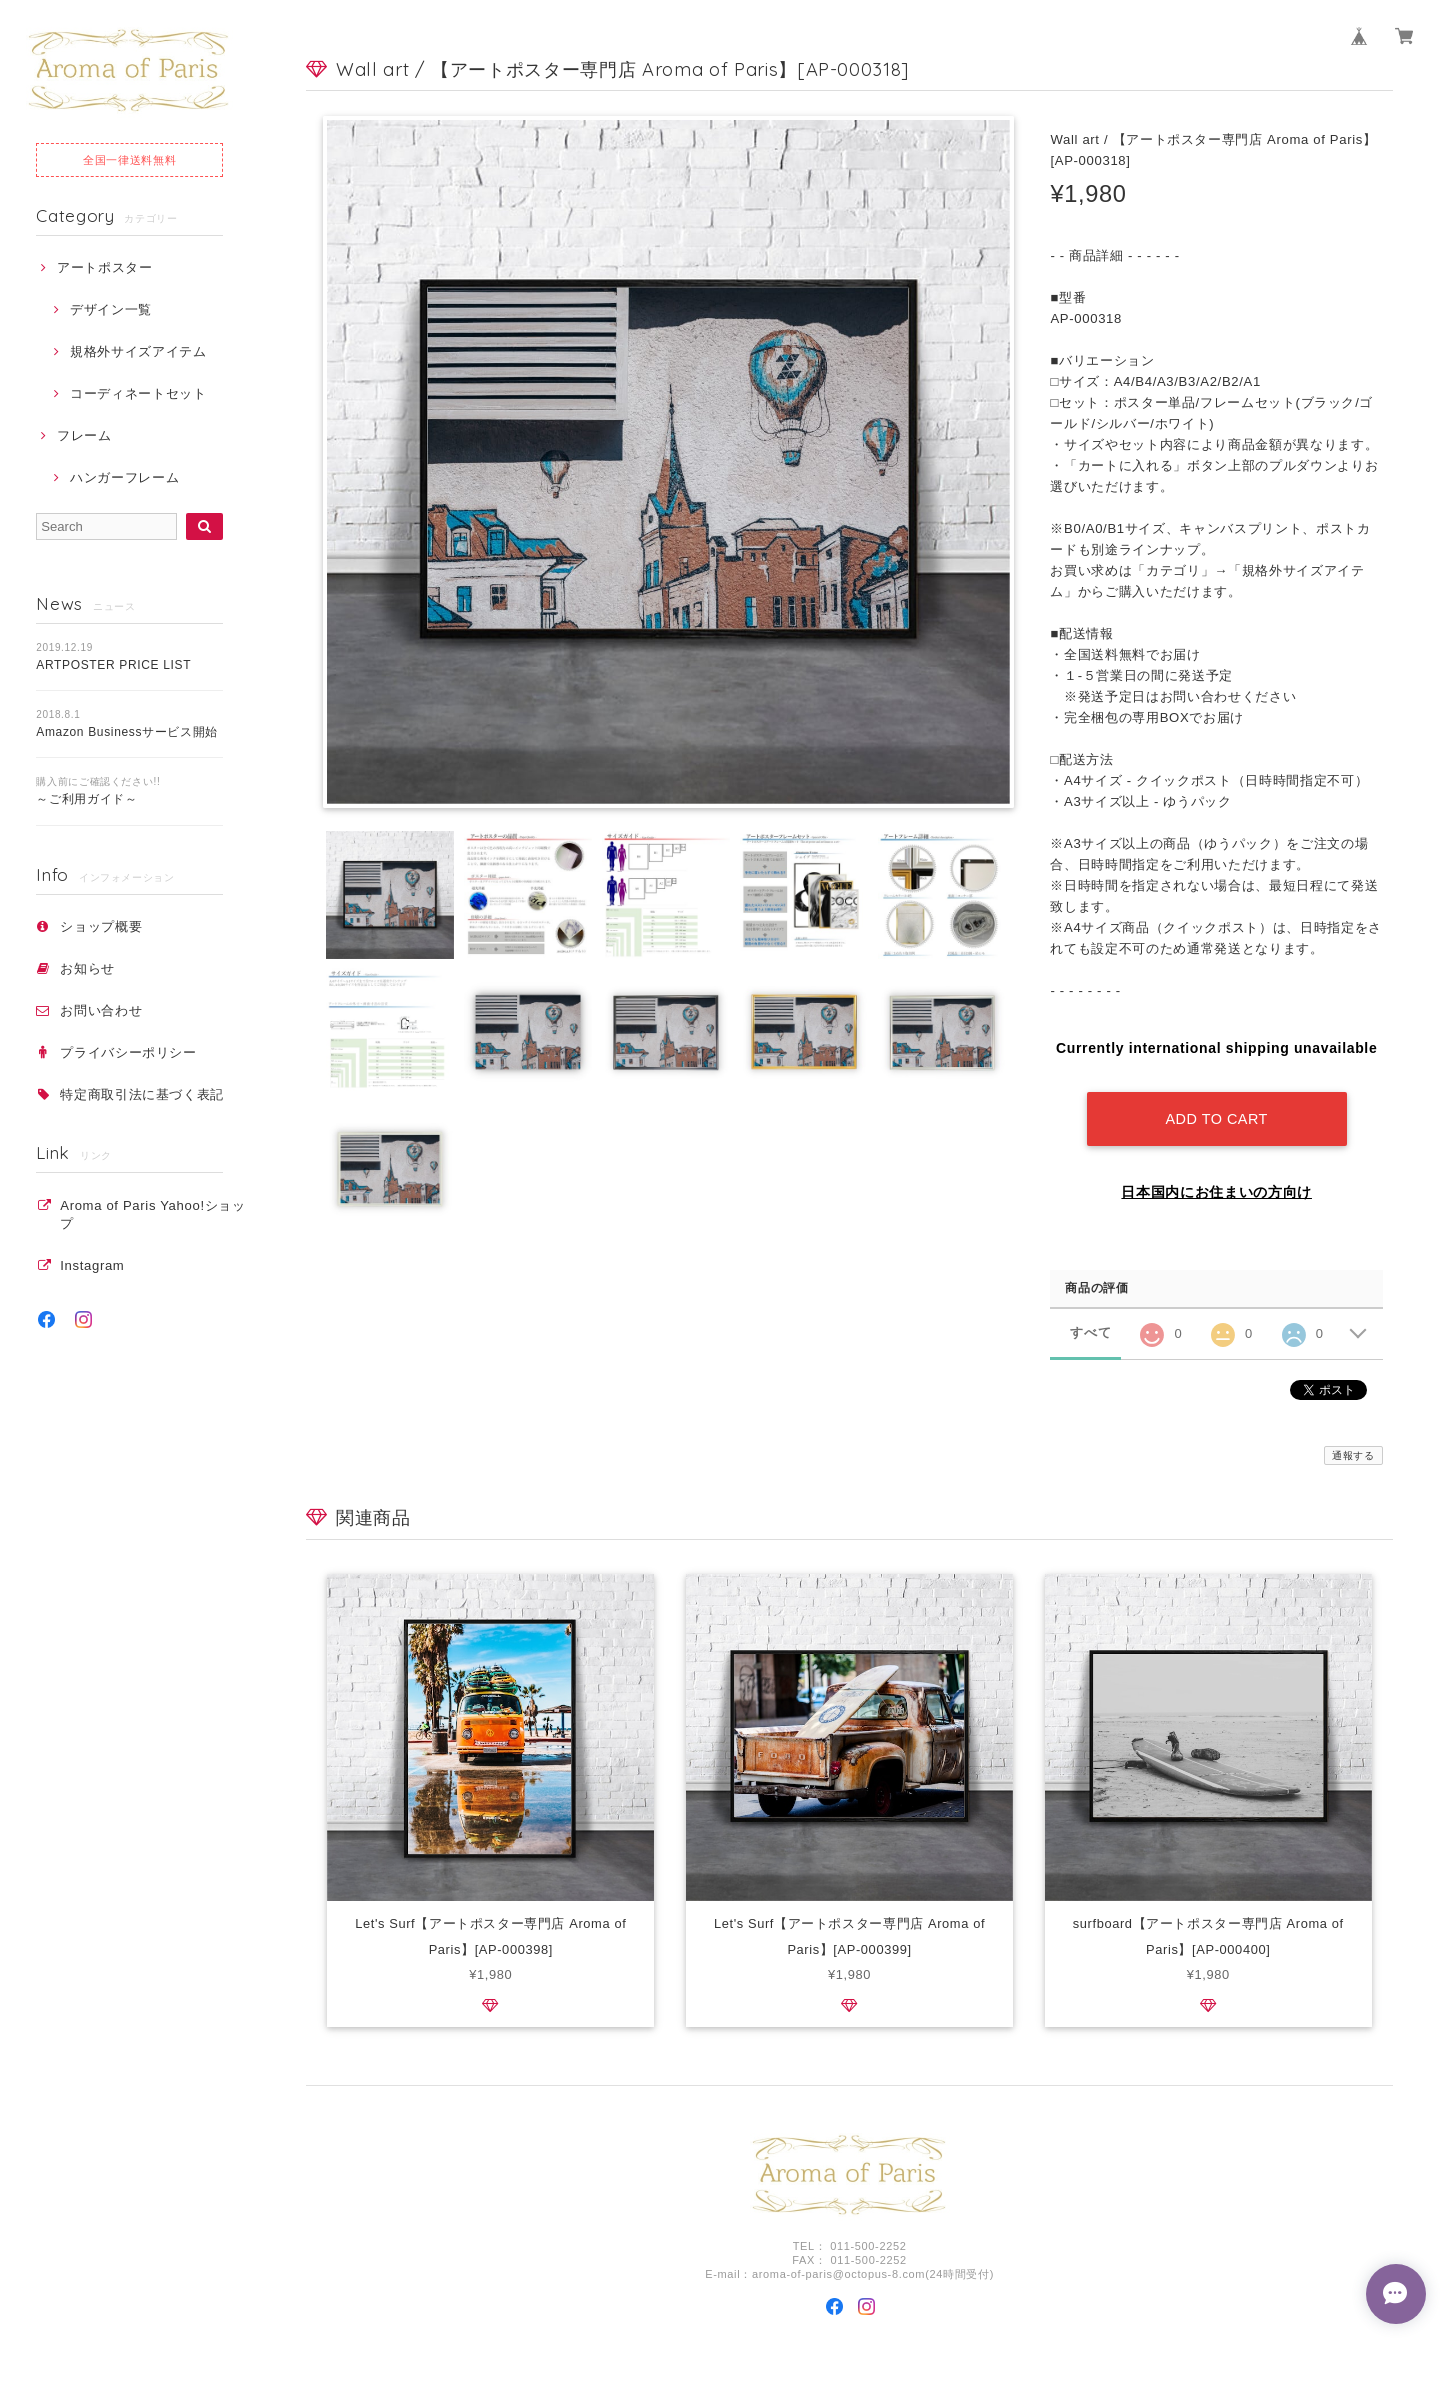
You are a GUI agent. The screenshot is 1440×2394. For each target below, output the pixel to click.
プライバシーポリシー (128, 1052)
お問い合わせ (101, 1010)
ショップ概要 (101, 926)
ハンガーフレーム (124, 477)
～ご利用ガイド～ (86, 799)
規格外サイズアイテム (138, 351)
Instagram (92, 1265)
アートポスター (105, 267)
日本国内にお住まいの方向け (1216, 1190)
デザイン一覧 (111, 309)
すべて (1090, 1330)
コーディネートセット (138, 393)
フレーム (84, 435)
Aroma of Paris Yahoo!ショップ (152, 1214)
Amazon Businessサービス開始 (127, 732)
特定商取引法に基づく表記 (142, 1094)
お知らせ (87, 968)
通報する (1353, 1453)
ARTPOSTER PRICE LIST (113, 665)
